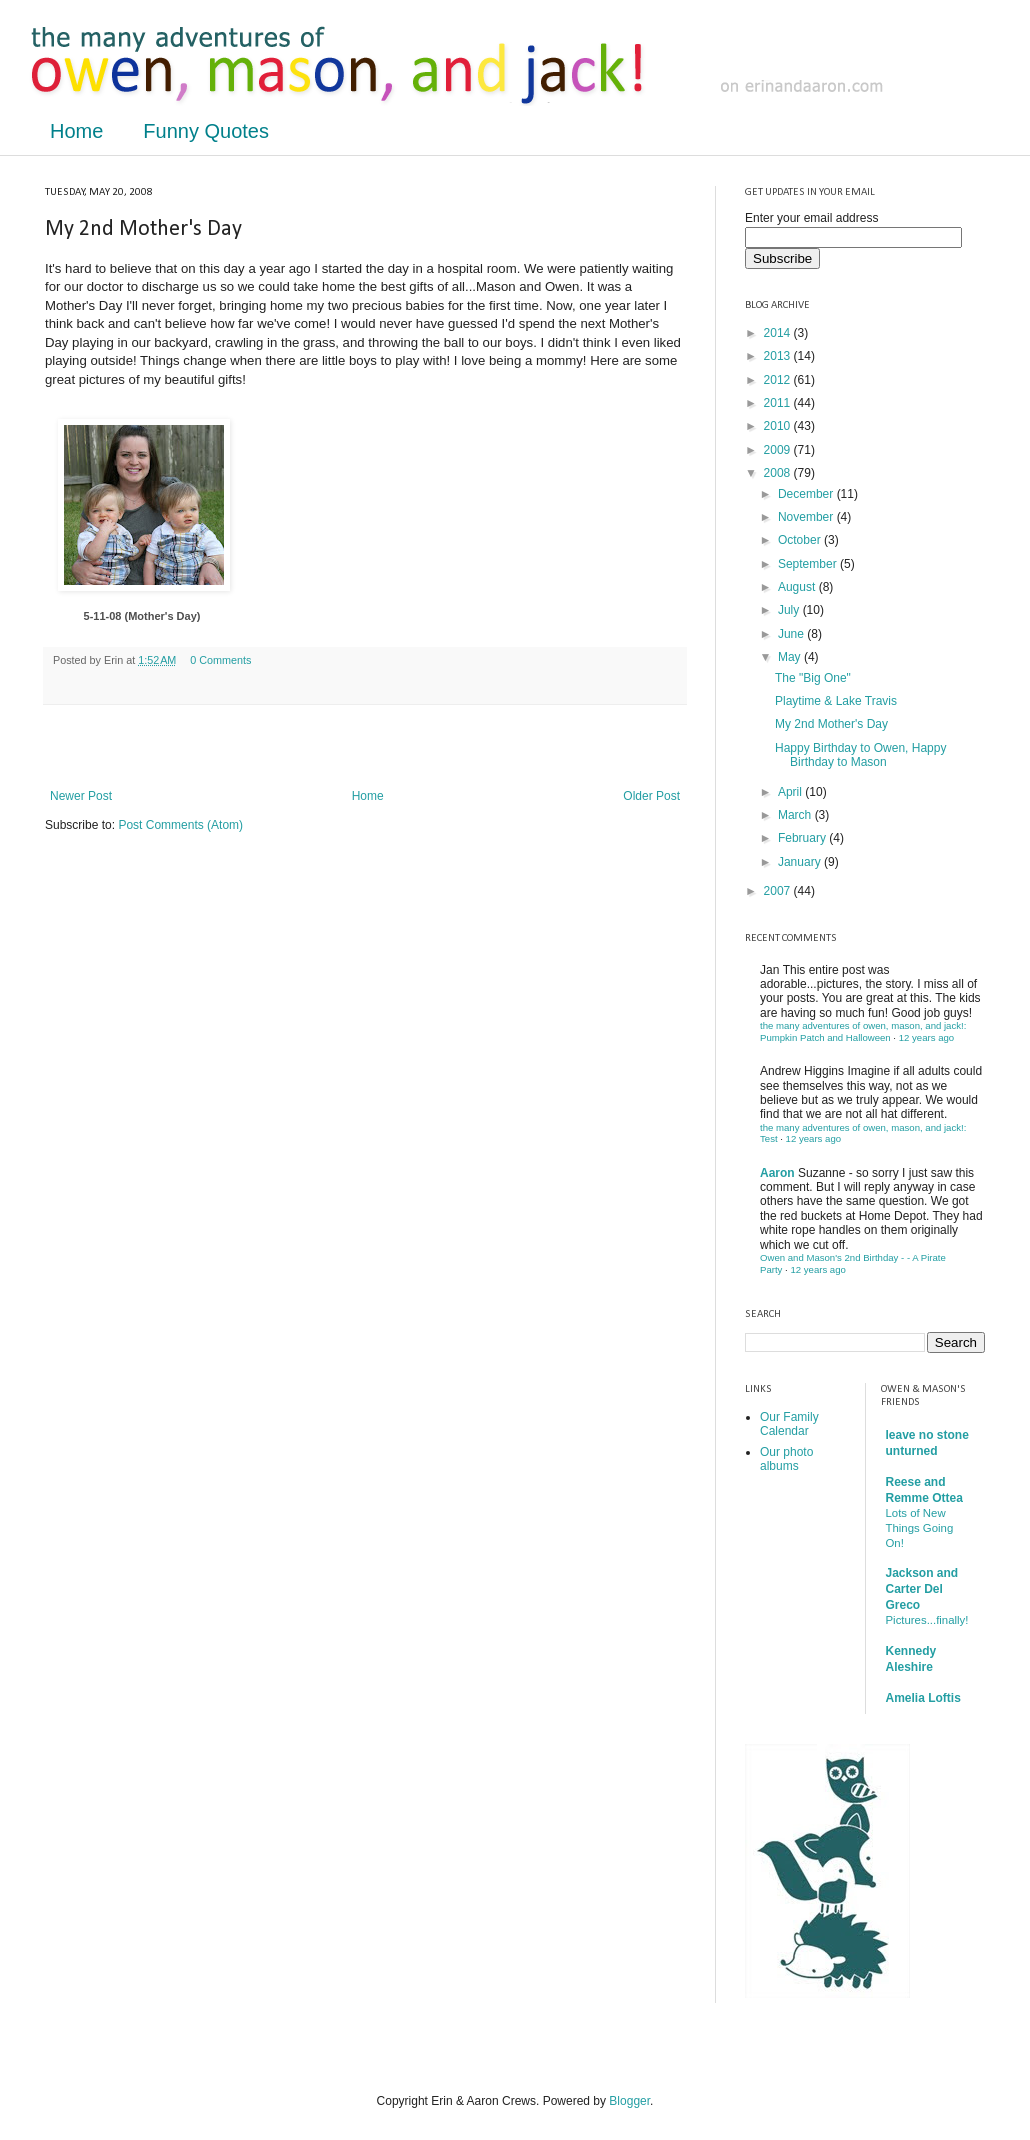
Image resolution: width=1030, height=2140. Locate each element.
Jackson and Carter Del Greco (922, 1589)
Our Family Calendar (789, 1424)
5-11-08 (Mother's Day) (142, 616)
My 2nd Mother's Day (831, 724)
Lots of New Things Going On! (920, 1528)
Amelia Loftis (923, 1698)
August (798, 587)
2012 (779, 380)
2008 (779, 473)
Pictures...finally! (927, 1620)
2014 (779, 333)
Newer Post (81, 796)
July (790, 610)
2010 (779, 426)
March (796, 815)
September (809, 564)
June (792, 634)
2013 (779, 356)
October (801, 540)
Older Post (651, 796)
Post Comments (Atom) (180, 825)
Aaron (777, 1173)
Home (76, 131)
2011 (779, 403)
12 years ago (926, 1037)
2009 (779, 450)
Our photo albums (786, 1459)
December (807, 494)
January (801, 862)
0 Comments (220, 660)
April (791, 792)
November (807, 517)
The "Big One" (813, 678)
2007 (779, 891)
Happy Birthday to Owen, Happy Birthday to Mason (860, 755)
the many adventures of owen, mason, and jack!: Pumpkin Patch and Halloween (863, 1031)
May (791, 657)
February (803, 838)
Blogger (629, 2101)
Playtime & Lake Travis (836, 701)
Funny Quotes (206, 131)
